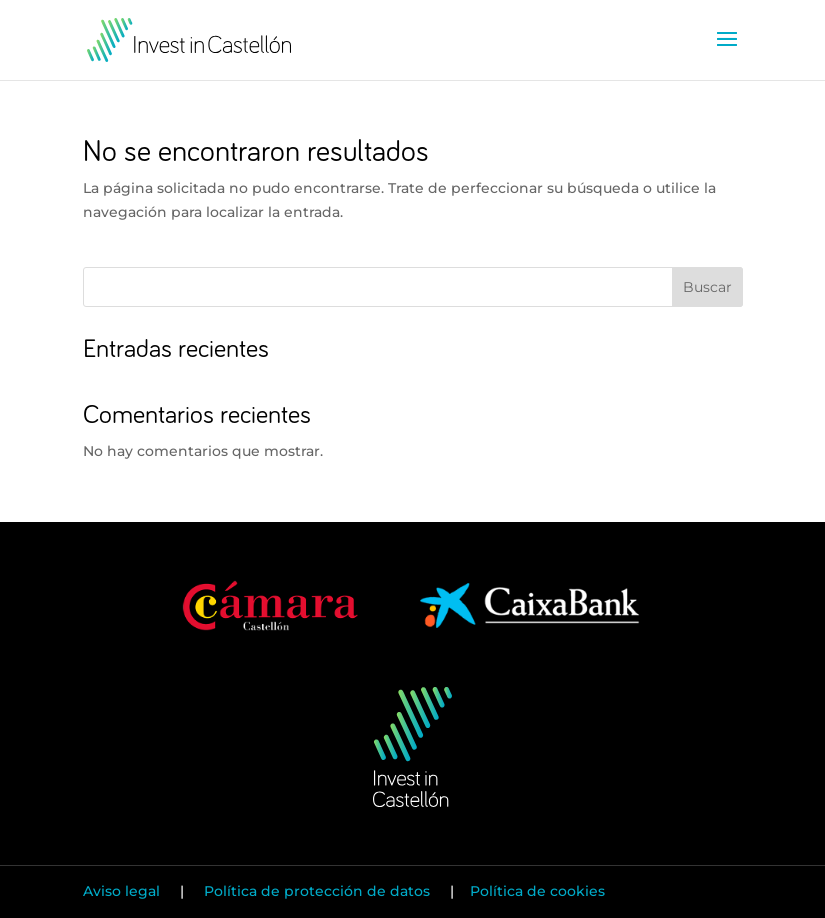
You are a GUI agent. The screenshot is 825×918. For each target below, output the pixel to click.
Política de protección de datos (317, 891)
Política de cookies (537, 891)
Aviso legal (123, 891)
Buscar (707, 287)
